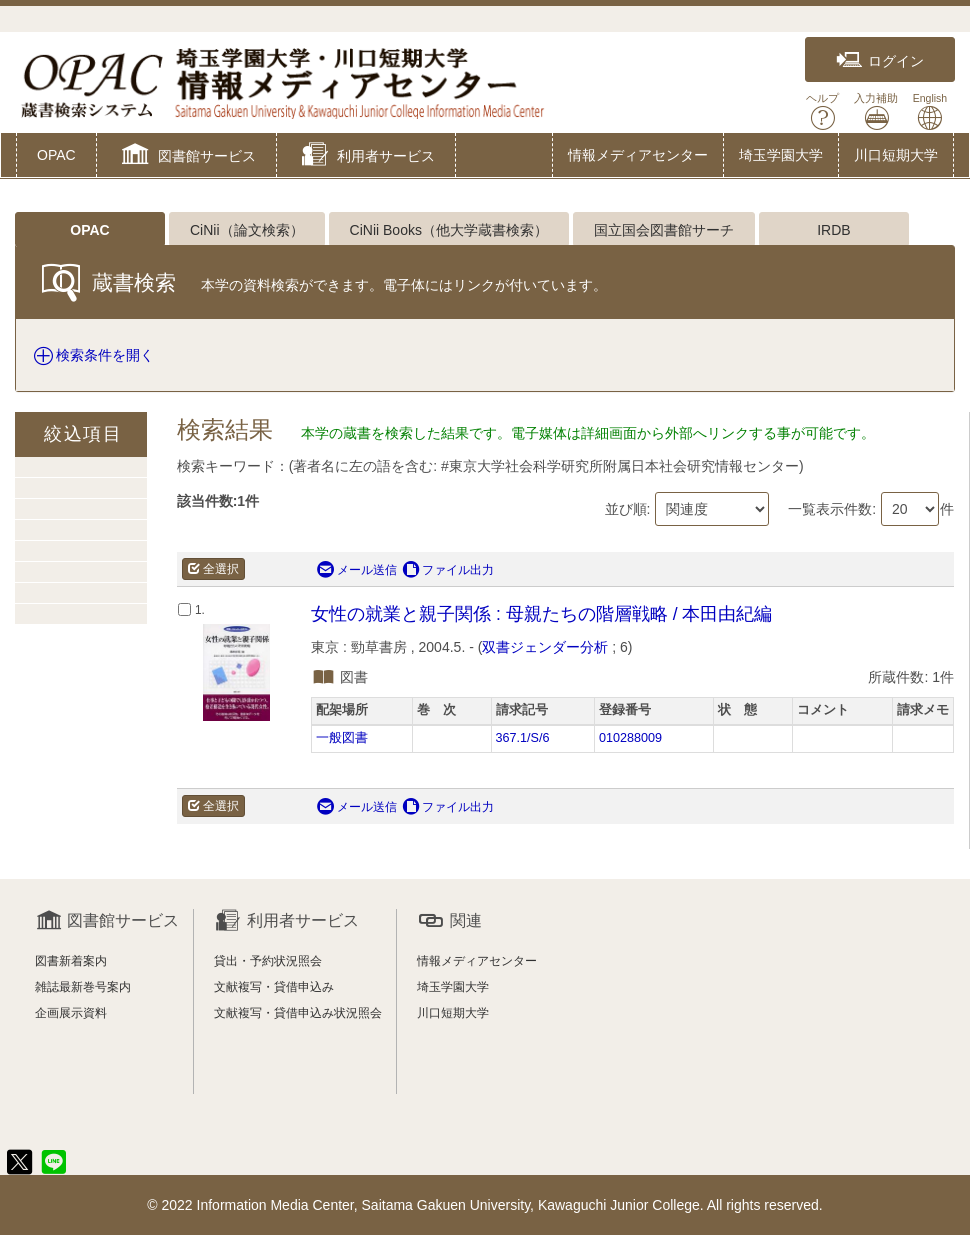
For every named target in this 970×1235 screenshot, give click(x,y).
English (930, 111)
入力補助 (876, 111)
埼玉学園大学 (781, 155)
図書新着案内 (71, 961)
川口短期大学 (896, 155)
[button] (186, 157)
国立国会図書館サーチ (664, 230)
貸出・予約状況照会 (268, 961)
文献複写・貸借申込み (274, 987)
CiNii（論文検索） (247, 230)
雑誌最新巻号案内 (83, 987)
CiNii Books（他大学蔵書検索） (449, 230)
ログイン (880, 60)
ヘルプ (822, 111)
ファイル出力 (448, 570)
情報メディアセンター (638, 155)
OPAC (56, 155)
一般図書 (342, 738)
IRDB (833, 230)
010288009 (630, 738)
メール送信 (357, 570)
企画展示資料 (71, 1013)
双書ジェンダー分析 (545, 647)
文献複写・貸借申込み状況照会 (298, 1013)
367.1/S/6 (523, 738)
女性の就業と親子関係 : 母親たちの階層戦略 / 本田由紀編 (541, 614)
